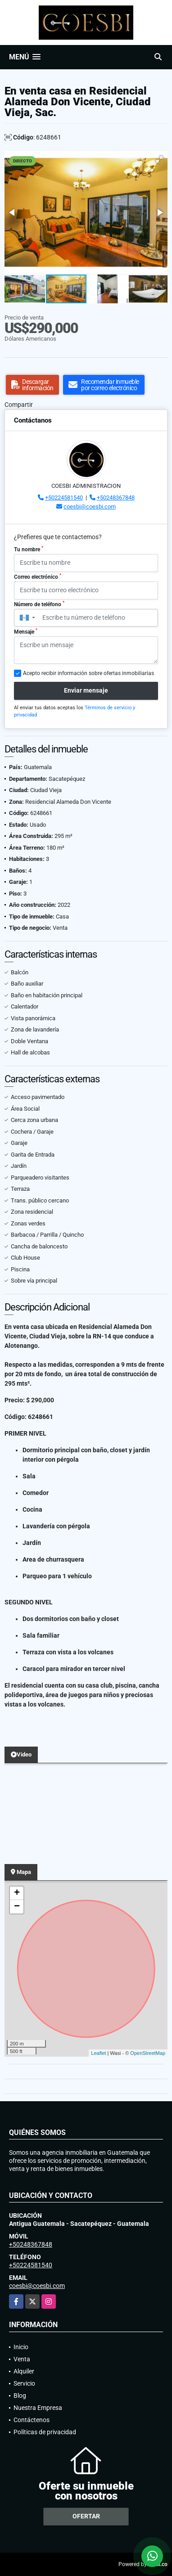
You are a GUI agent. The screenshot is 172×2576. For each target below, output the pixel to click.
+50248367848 (116, 497)
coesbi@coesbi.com (89, 506)
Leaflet (98, 2053)
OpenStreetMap (147, 2053)
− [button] (17, 1907)
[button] (159, 159)
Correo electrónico (37, 576)
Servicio (24, 2383)
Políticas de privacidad (45, 2432)
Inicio (21, 2347)
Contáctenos (32, 2419)
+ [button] (17, 1893)
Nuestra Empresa (38, 2407)
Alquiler (24, 2371)
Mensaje (25, 631)
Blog (20, 2395)
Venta (22, 2359)
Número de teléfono (39, 604)
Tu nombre (28, 549)
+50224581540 (64, 497)
